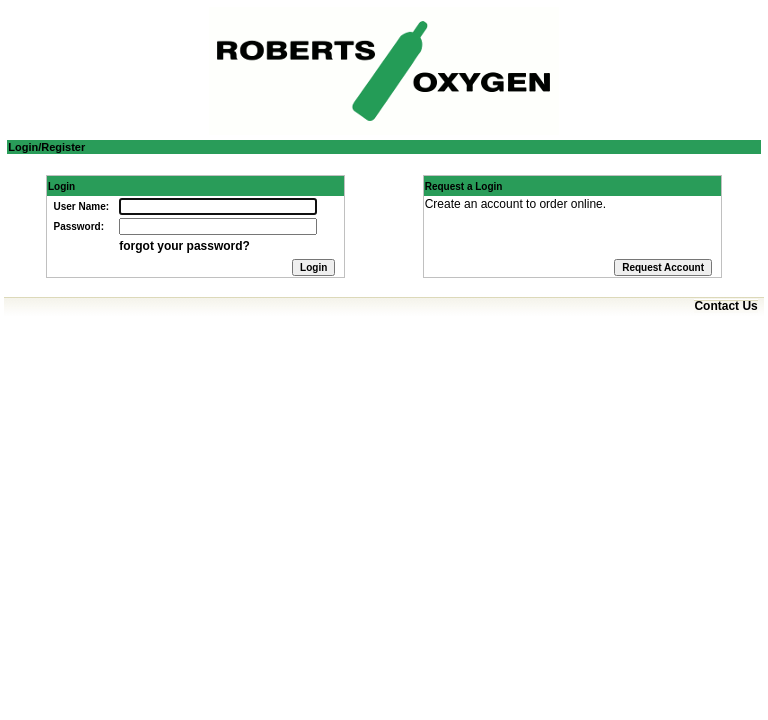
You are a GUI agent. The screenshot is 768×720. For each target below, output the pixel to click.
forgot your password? (184, 246)
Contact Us (725, 306)
